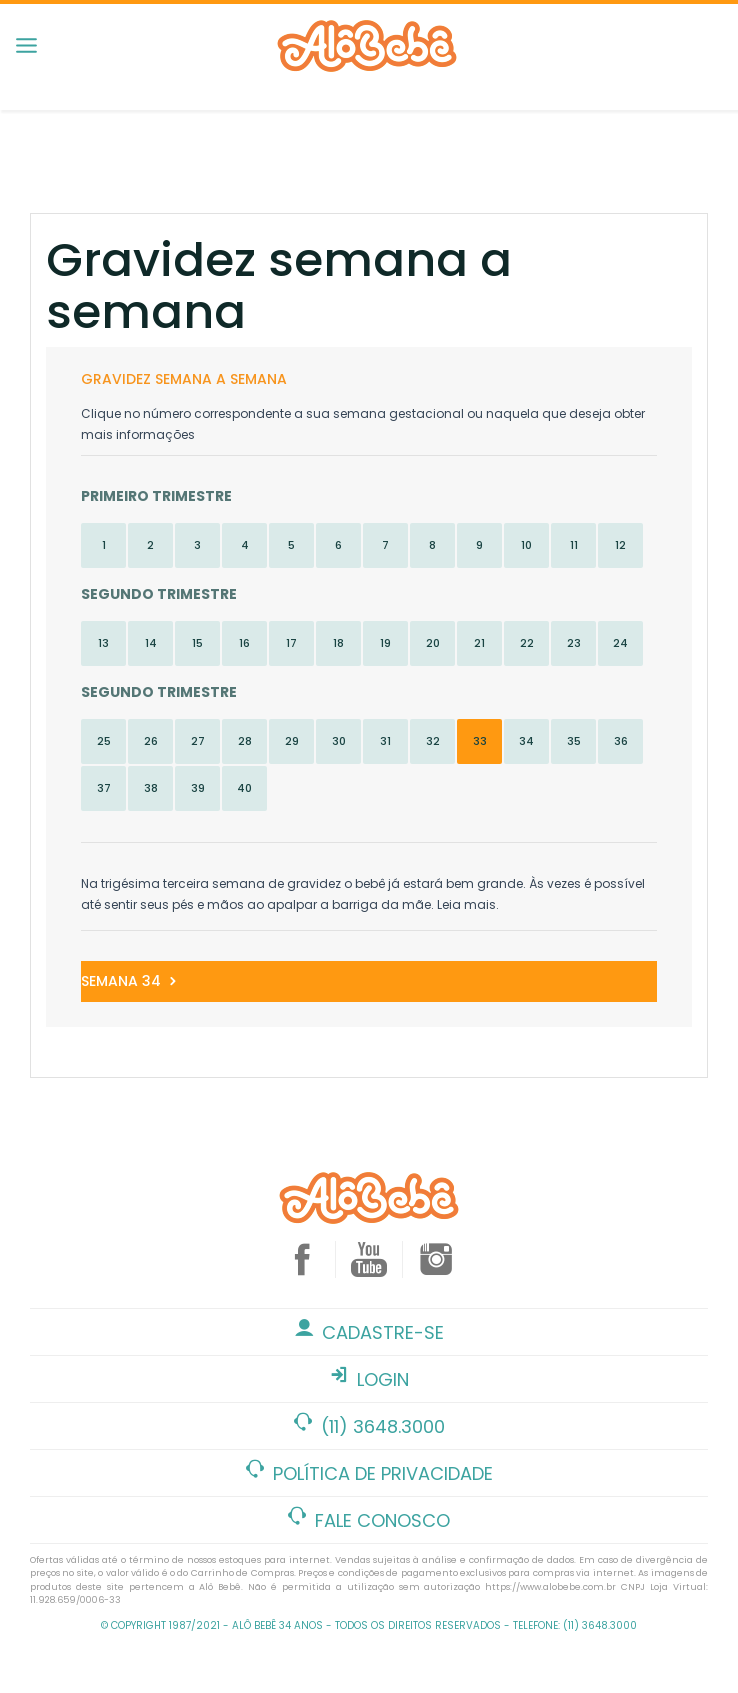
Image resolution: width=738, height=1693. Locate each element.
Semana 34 (130, 981)
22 (527, 643)
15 (197, 643)
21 (479, 643)
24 (620, 643)
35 (574, 741)
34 (526, 741)
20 (433, 643)
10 (526, 545)
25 (104, 741)
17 (291, 643)
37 (104, 788)
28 (245, 741)
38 (151, 788)
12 (620, 545)
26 (151, 741)
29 (292, 741)
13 (103, 643)
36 (621, 741)
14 (151, 643)
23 (574, 643)
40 (244, 788)
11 (574, 545)
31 (385, 741)
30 (339, 741)
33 (480, 741)
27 (198, 741)
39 (198, 788)
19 (385, 643)
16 (244, 643)
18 (338, 643)
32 (433, 741)
